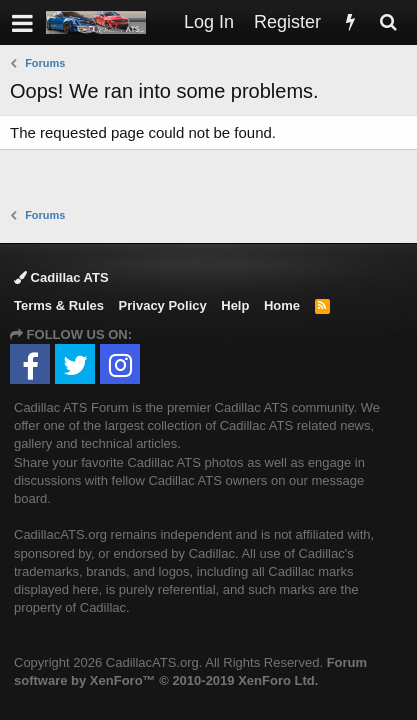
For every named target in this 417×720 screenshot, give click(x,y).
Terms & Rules (59, 305)
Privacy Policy (163, 305)
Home (282, 305)
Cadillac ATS (61, 277)
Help (235, 305)
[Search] (388, 22)
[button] (22, 22)
